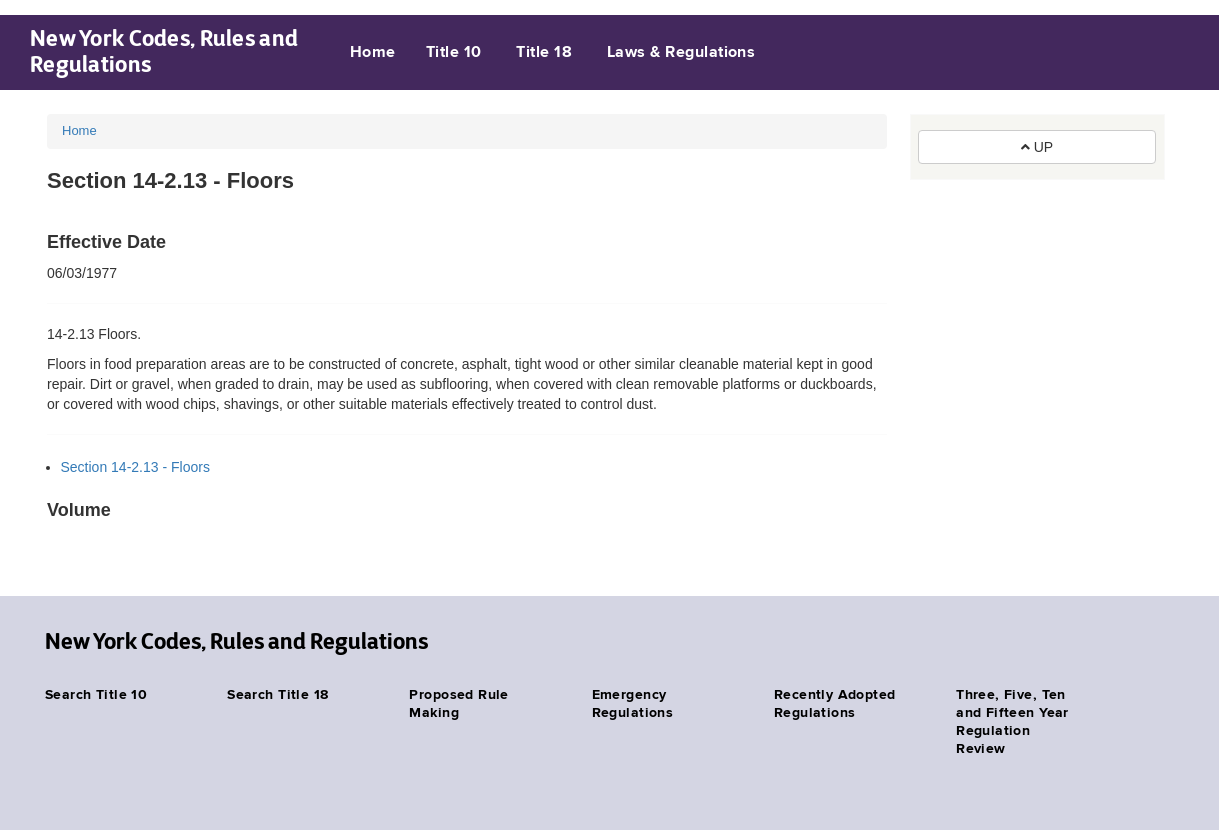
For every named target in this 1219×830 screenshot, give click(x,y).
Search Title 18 (277, 695)
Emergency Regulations (633, 704)
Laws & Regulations (681, 53)
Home (373, 53)
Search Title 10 (96, 695)
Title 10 (454, 53)
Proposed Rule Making (458, 704)
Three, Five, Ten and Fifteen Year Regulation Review (1012, 722)
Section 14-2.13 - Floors (135, 467)
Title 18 (544, 53)
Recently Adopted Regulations (835, 704)
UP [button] (1037, 147)
